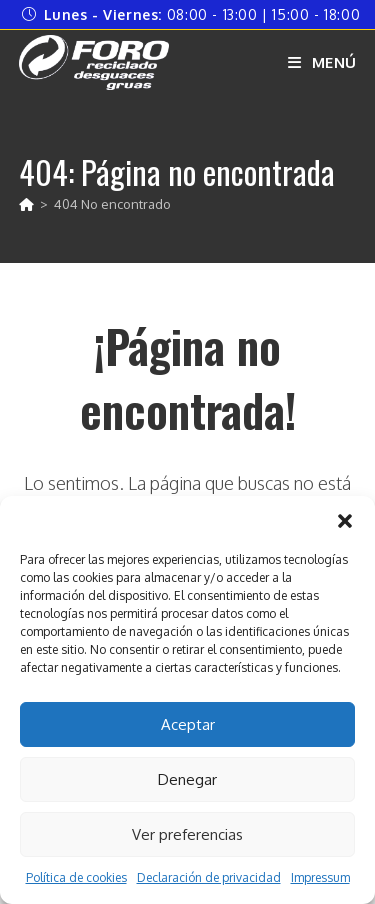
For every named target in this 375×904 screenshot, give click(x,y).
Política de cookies (76, 877)
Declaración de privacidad (209, 877)
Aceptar (188, 724)
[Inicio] (26, 204)
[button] (345, 521)
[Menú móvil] (322, 62)
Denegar (187, 779)
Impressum (320, 877)
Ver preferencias (187, 834)
